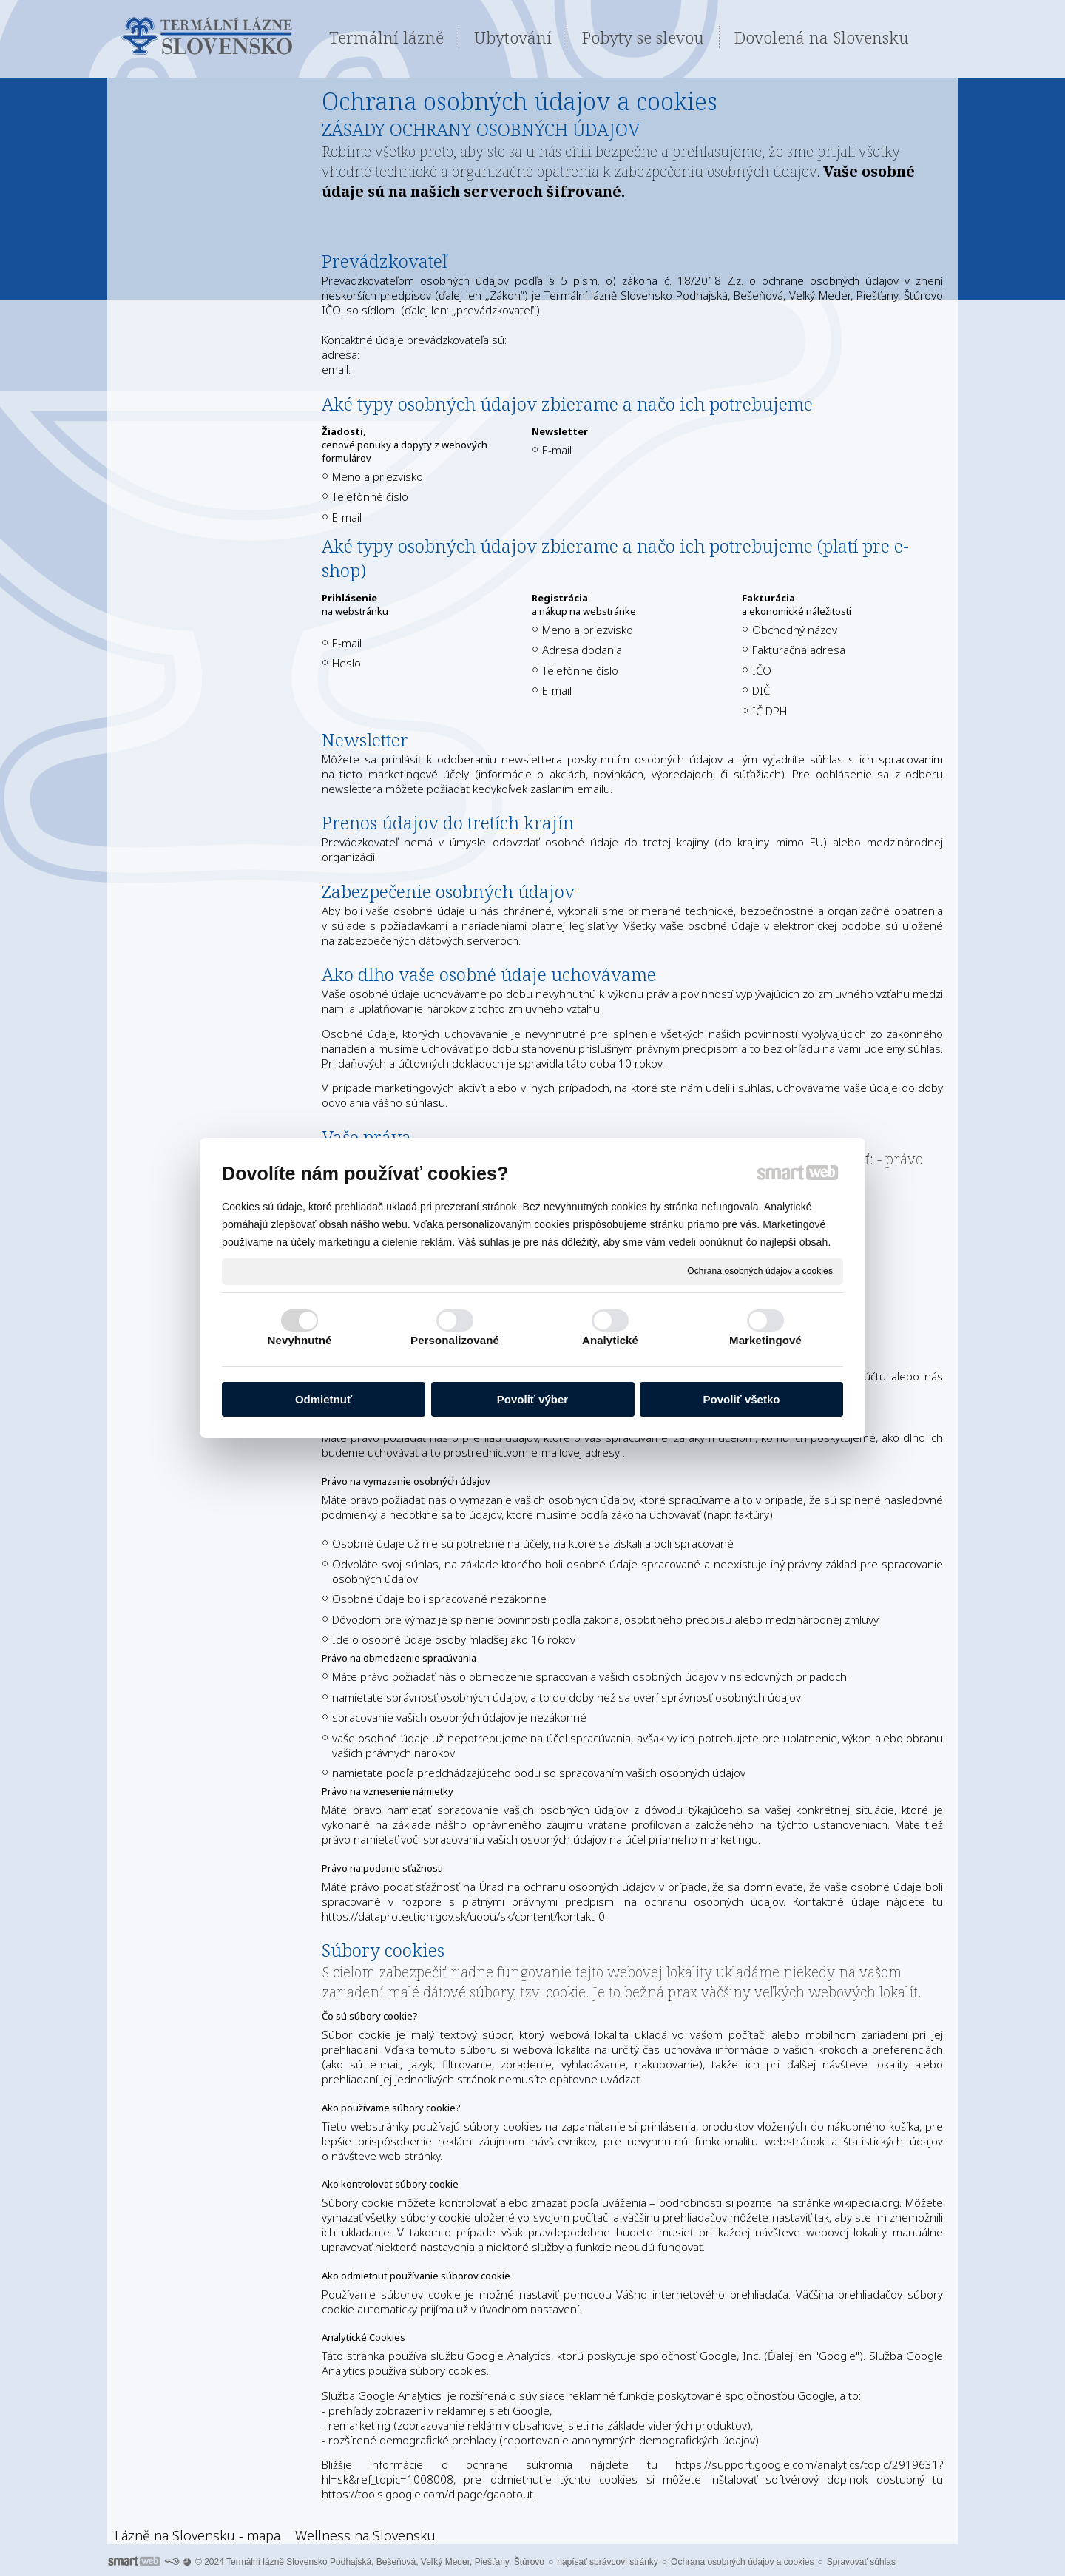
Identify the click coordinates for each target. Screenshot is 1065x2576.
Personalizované (454, 1340)
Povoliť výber (532, 1399)
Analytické (610, 1340)
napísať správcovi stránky (607, 2562)
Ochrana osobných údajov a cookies (760, 1271)
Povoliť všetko (741, 1399)
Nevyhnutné (300, 1340)
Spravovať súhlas (861, 2562)
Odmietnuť (323, 1399)
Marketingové (765, 1340)
